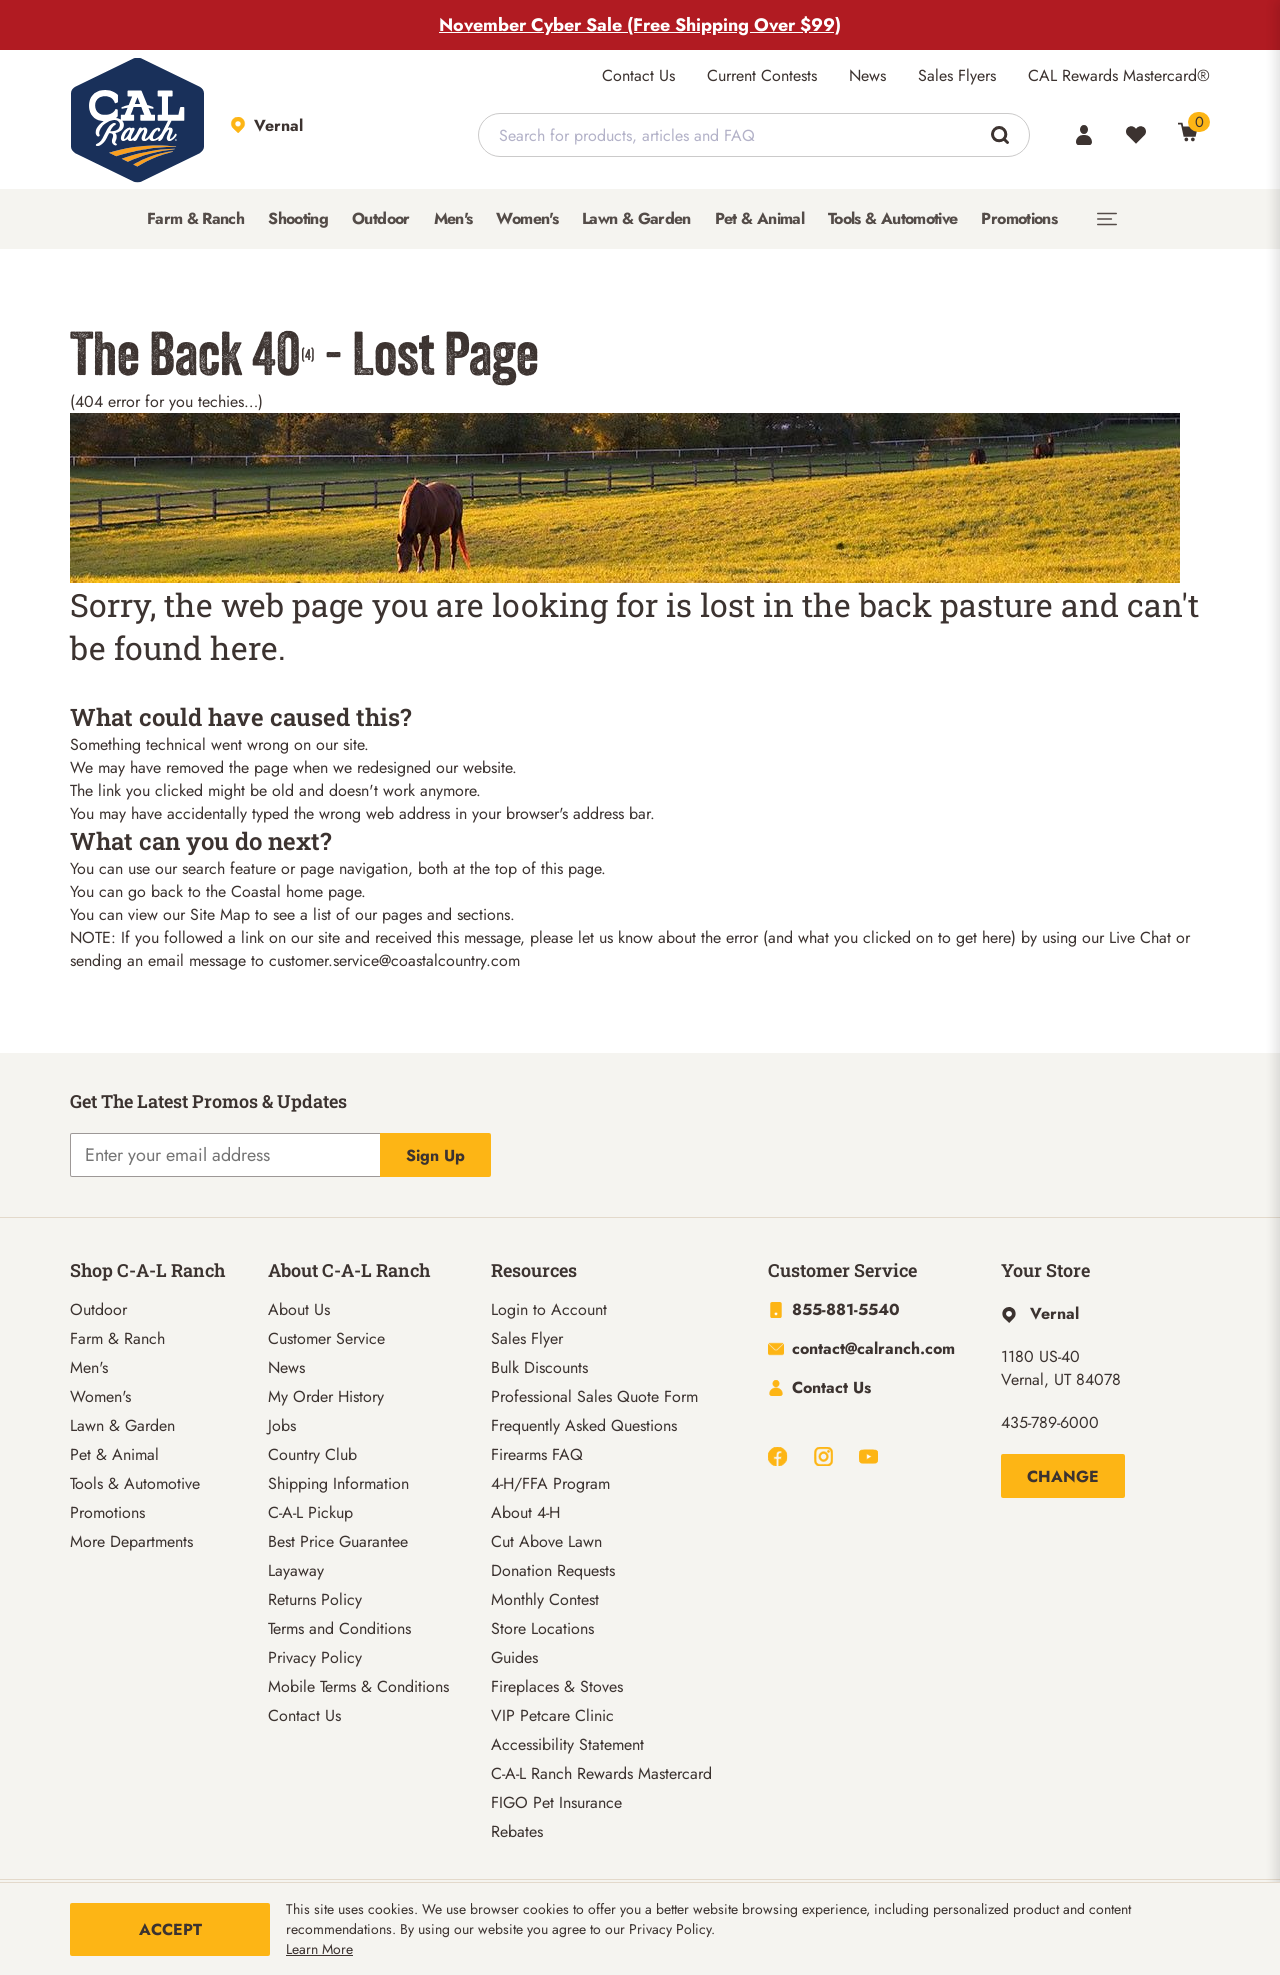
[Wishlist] (1136, 135)
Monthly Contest (545, 1599)
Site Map (220, 914)
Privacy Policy (315, 1657)
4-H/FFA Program (550, 1483)
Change (1063, 1476)
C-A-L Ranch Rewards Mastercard (601, 1773)
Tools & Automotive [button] (892, 218)
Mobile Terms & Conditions (358, 1686)
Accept (170, 1929)
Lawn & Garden (122, 1425)
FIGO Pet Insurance (556, 1802)
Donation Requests (553, 1570)
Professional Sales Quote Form (594, 1396)
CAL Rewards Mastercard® (1119, 75)
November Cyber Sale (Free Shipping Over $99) (640, 25)
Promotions (107, 1512)
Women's (100, 1396)
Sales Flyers (957, 75)
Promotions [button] (1019, 218)
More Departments (131, 1541)
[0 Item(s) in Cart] (1188, 132)
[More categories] (1107, 219)
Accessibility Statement (567, 1744)
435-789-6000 (1050, 1422)
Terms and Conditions (339, 1628)
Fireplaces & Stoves (557, 1686)
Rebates (517, 1831)
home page (323, 891)
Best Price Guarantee (338, 1541)
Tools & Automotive (135, 1483)
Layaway (296, 1570)
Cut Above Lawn (546, 1541)
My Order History (326, 1396)
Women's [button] (527, 218)
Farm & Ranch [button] (195, 218)
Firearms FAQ (537, 1454)
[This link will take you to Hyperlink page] (1040, 1313)
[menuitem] (195, 219)
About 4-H (525, 1512)
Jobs (282, 1425)
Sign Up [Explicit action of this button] (435, 1155)
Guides (514, 1657)
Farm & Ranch (117, 1338)
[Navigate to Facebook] (777, 1456)
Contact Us (638, 75)
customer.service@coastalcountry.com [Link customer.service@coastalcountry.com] (394, 960)
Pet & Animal (114, 1454)
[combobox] (754, 135)
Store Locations (542, 1628)
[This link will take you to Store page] (330, 135)
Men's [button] (453, 218)
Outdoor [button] (381, 218)
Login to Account (549, 1309)
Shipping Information (338, 1483)
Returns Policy (315, 1599)
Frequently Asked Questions (584, 1425)
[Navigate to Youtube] (868, 1456)
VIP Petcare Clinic (552, 1715)
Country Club (312, 1454)
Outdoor (98, 1309)
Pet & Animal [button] (759, 218)
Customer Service (326, 1338)
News (867, 75)
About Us (299, 1309)
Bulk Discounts (539, 1367)
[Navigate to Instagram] (823, 1456)
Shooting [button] (298, 218)
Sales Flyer (527, 1338)
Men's (89, 1367)
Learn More (319, 1949)
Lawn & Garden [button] (636, 218)
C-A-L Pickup (310, 1512)
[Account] (1084, 135)
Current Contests (762, 75)
